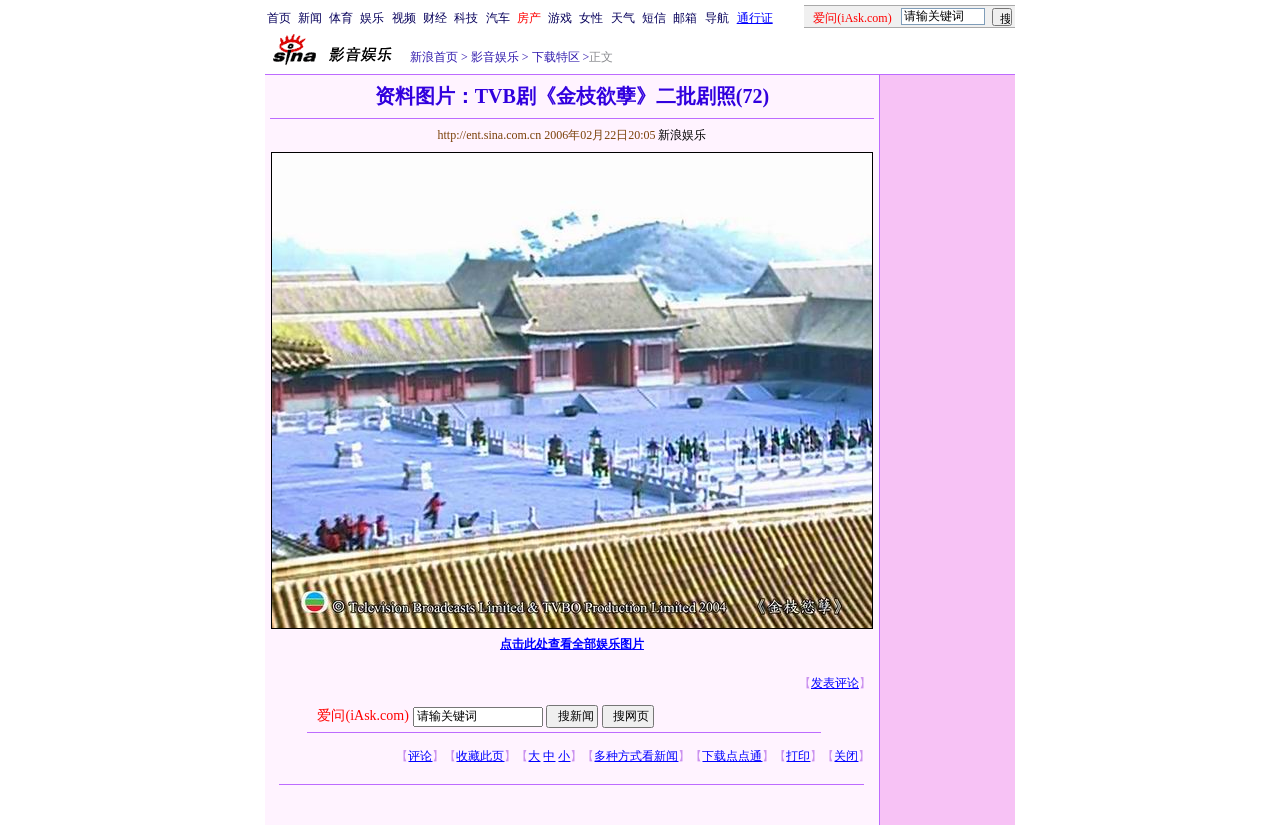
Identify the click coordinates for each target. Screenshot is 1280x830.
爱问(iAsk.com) (362, 715)
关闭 (846, 756)
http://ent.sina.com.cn (490, 135)
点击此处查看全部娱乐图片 (572, 644)
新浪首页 (434, 57)
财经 (435, 18)
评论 (420, 756)
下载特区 (554, 57)
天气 (623, 18)
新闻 (310, 18)
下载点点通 (732, 756)
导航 (717, 18)
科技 (466, 18)
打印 (798, 756)
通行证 (755, 18)
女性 (591, 18)
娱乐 (372, 18)
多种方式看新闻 (636, 756)
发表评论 (835, 683)
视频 (404, 18)
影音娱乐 (495, 57)
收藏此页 (480, 756)
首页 (279, 18)
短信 (654, 18)
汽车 (498, 18)
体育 (341, 18)
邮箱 (685, 18)
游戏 (560, 18)
